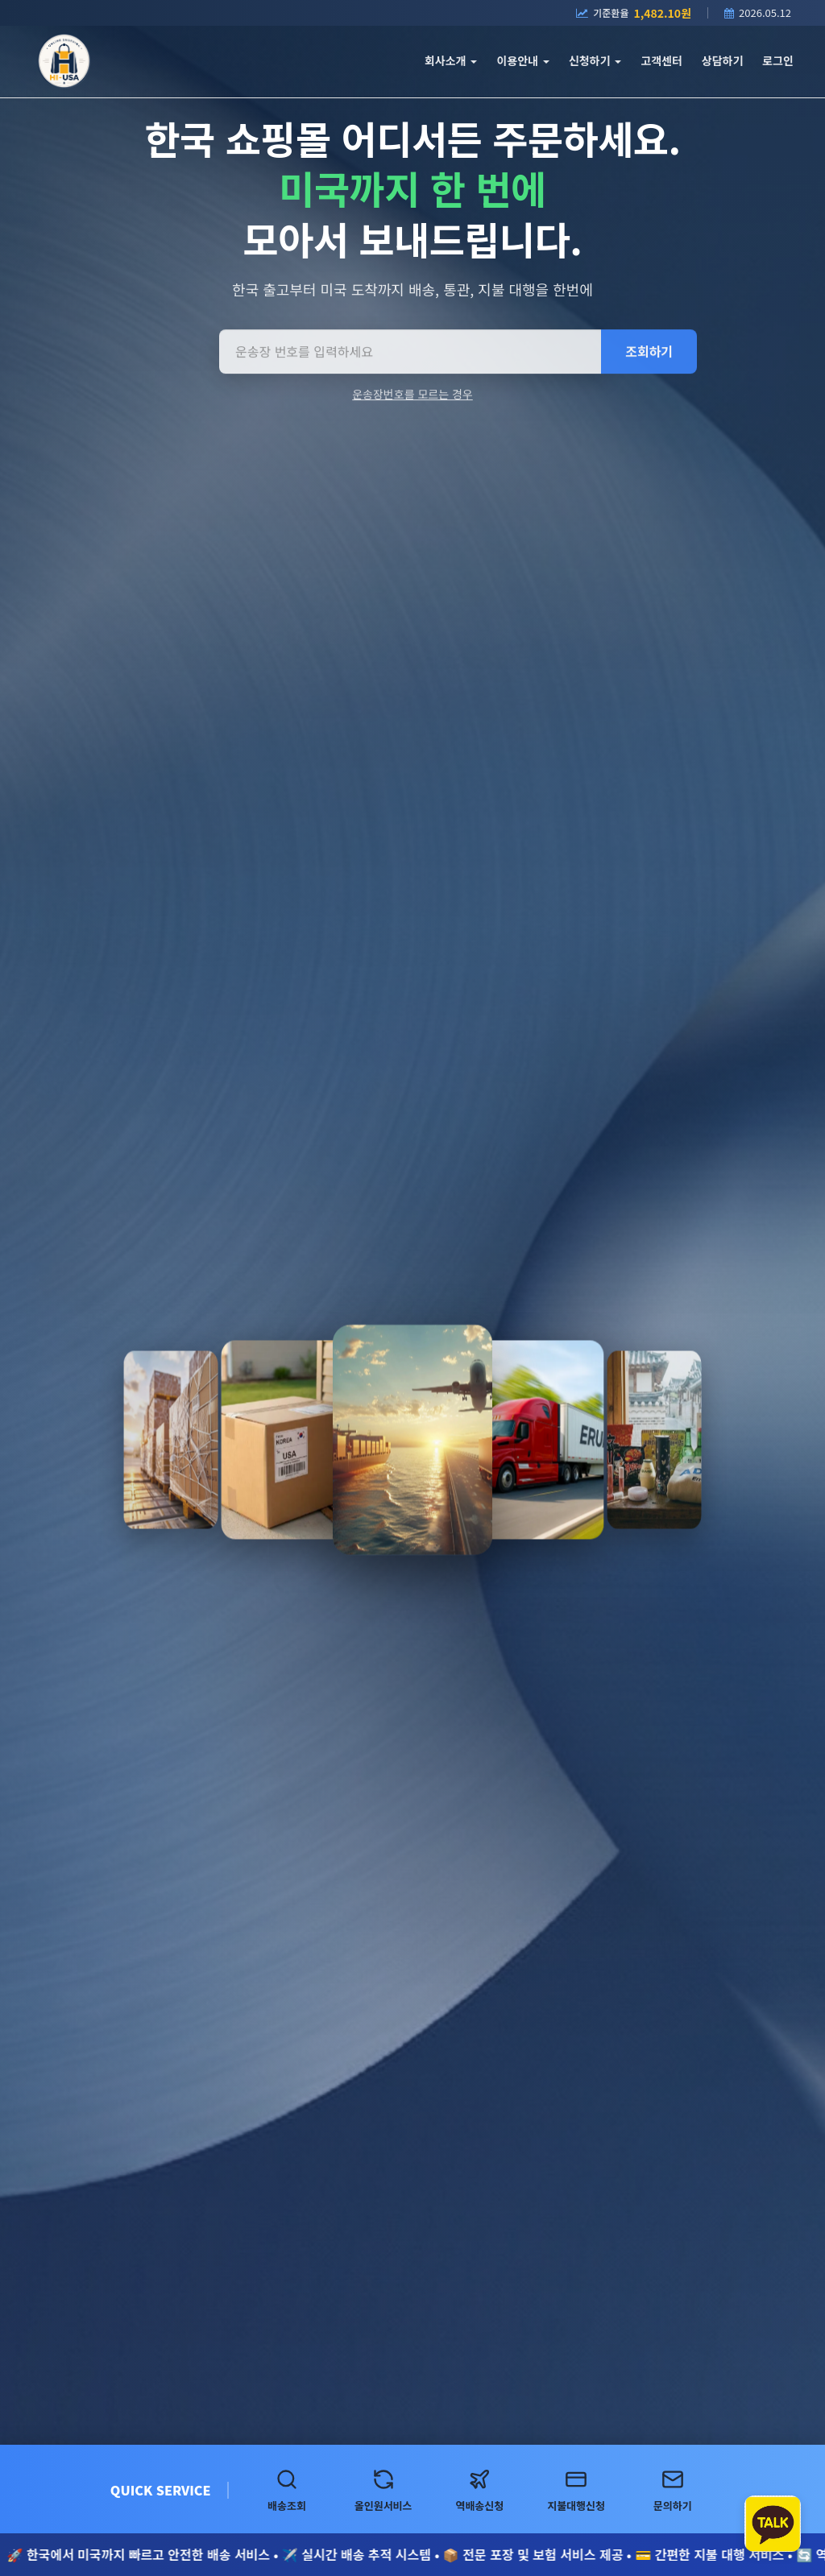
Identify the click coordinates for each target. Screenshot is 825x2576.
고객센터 (661, 60)
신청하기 (595, 60)
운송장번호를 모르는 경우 (412, 397)
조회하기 (649, 354)
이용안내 (522, 60)
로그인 (778, 60)
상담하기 (723, 60)
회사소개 (451, 60)
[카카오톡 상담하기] (772, 2523)
